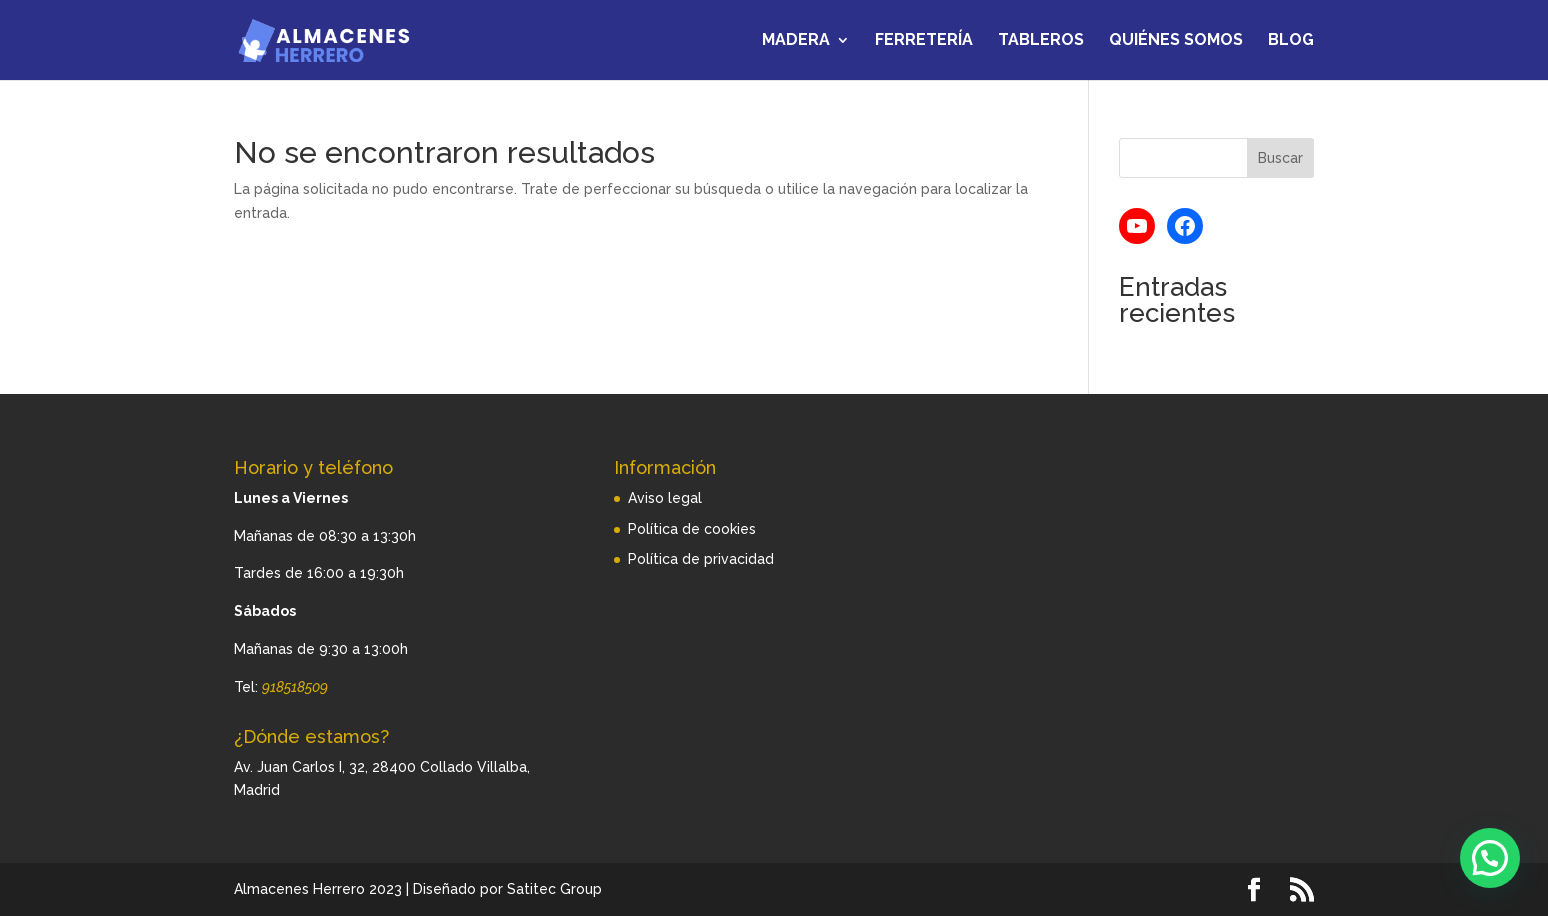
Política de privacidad (701, 559)
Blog (1291, 41)
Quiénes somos (1176, 41)
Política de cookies (692, 529)
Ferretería (924, 41)
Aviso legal (665, 498)
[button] (1490, 858)
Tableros (1041, 41)
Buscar (1280, 158)
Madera (796, 41)
